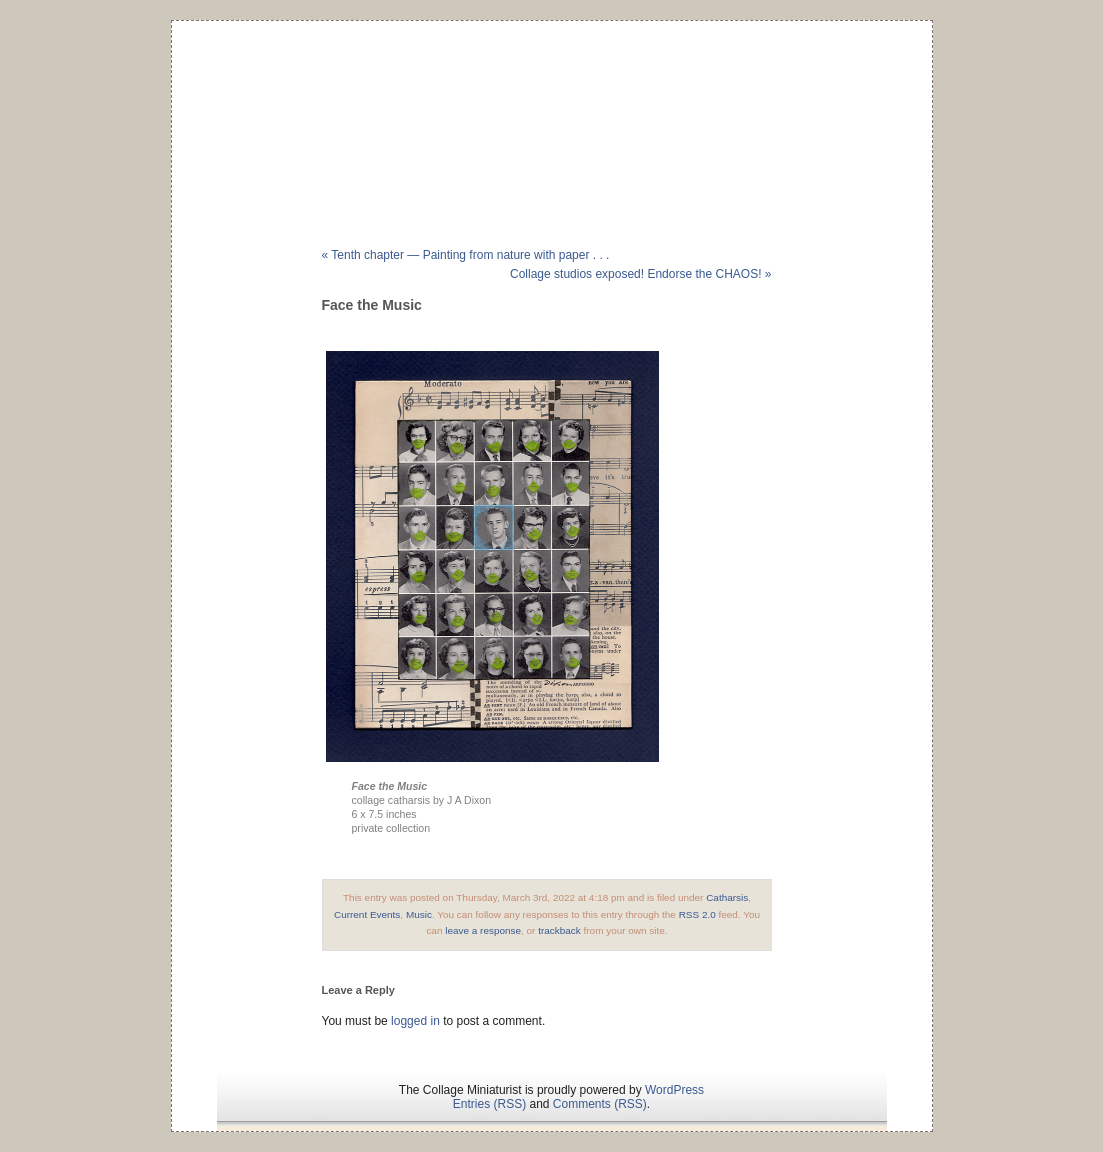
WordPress (674, 1090)
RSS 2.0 (697, 914)
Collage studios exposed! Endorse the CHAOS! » (640, 274)
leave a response (483, 930)
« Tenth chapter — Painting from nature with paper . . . (466, 255)
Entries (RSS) (489, 1104)
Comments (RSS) (600, 1104)
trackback (559, 930)
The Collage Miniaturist (551, 104)
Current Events (367, 914)
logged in (415, 1021)
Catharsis (727, 897)
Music (419, 914)
